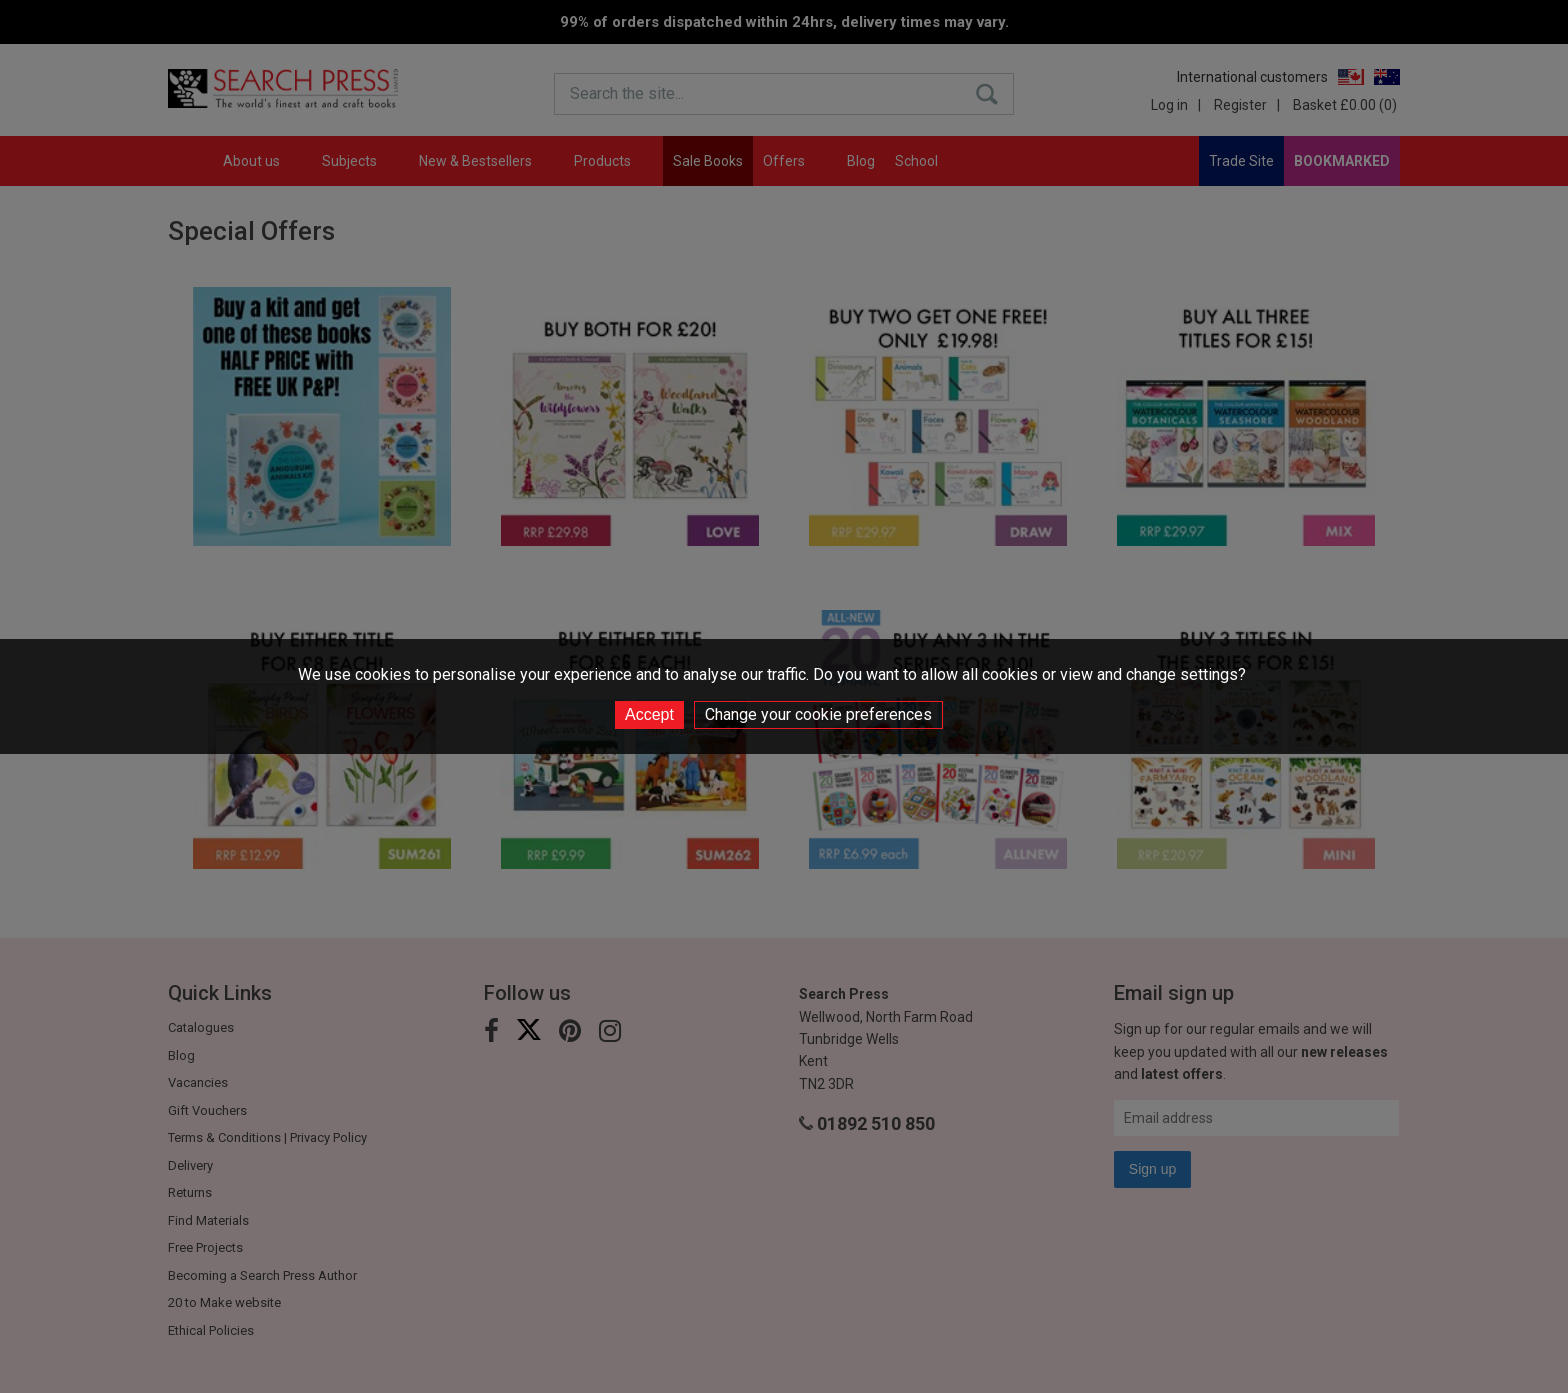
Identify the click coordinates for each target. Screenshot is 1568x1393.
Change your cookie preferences (818, 714)
